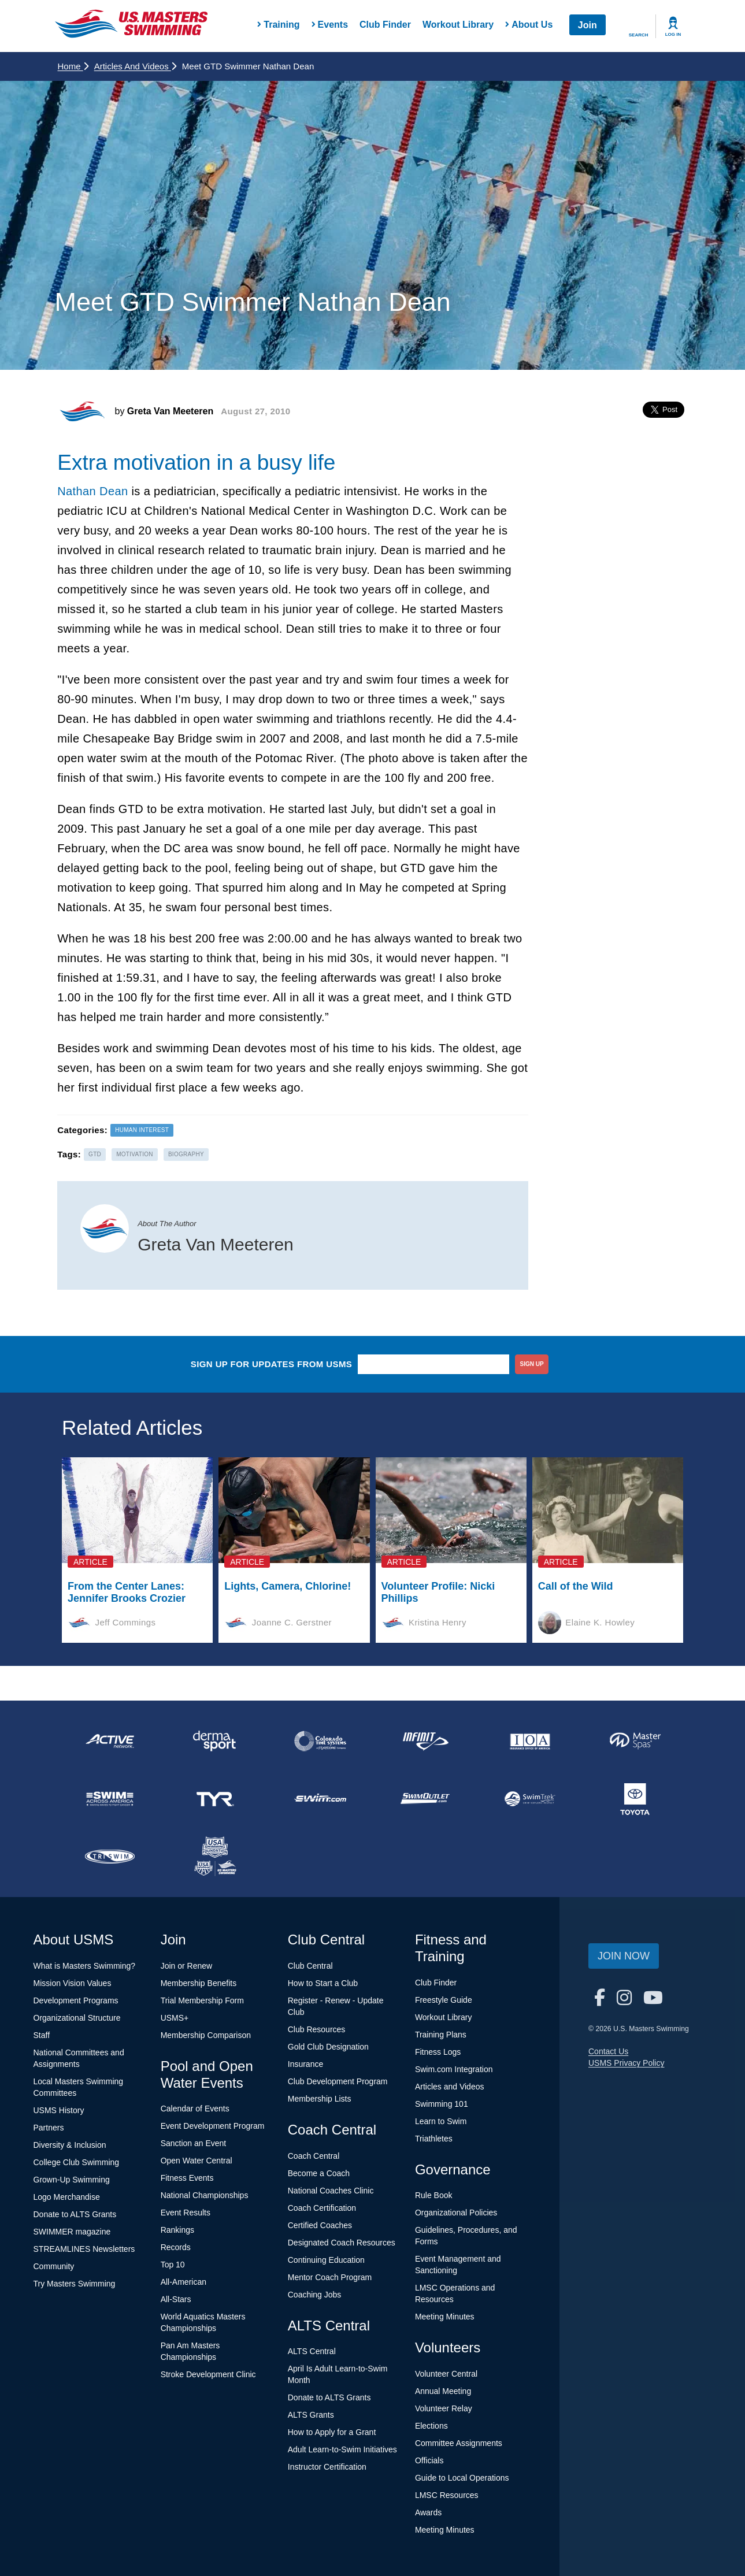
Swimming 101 (441, 2104)
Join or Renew (187, 1965)
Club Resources (317, 2029)
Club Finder (385, 24)
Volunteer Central (446, 2373)
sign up (532, 1364)
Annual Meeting (443, 2391)
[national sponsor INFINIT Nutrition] (425, 1741)
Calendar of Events (195, 2108)
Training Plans (440, 2034)
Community (54, 2266)
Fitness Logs (438, 2052)
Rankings (177, 2229)
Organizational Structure (77, 2017)
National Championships (205, 2195)
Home (73, 66)
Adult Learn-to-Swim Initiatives (342, 2449)
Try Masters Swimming (75, 2283)
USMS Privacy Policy (626, 2063)
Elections (431, 2425)
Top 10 (173, 2264)
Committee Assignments (458, 2443)
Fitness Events (187, 2177)
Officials (429, 2460)
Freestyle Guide (443, 2000)
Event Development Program (213, 2125)
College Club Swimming (77, 2162)
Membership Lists (319, 2098)
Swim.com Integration (454, 2069)
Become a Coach (319, 2173)
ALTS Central (312, 2351)
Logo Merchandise (67, 2197)
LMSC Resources (447, 2495)
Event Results (185, 2212)
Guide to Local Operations (462, 2477)
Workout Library (458, 24)
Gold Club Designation (328, 2046)
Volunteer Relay (443, 2408)
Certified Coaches (320, 2225)
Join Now (624, 1956)
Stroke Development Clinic (208, 2374)
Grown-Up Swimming (72, 2179)
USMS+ (175, 2017)
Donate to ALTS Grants (75, 2214)
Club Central (310, 1965)
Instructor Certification (327, 2466)
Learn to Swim (440, 2121)
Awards (428, 2512)
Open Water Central (196, 2160)
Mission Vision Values (73, 1983)
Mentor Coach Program (330, 2277)
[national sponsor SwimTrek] (530, 1799)
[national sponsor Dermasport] (215, 1741)
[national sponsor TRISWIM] (110, 1857)
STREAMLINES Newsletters (84, 2249)
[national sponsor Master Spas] (635, 1741)
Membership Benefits (199, 1983)
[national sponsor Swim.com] (320, 1799)
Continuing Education (326, 2260)
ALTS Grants (311, 2414)
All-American (183, 2282)
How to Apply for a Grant (332, 2432)
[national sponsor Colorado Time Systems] (320, 1741)
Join (587, 25)
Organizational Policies (456, 2212)
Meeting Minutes (445, 2316)
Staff (42, 2035)
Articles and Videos (135, 66)
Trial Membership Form (202, 2000)
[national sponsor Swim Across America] (110, 1799)
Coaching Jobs (315, 2294)
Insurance (305, 2064)
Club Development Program (338, 2081)
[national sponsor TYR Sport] (215, 1799)
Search (638, 35)
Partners (49, 2127)
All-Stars (176, 2299)
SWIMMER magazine (72, 2231)
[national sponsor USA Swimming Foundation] (215, 1857)
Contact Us (608, 2051)
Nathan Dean (92, 491)
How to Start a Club (323, 1983)
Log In (673, 34)
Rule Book (434, 2195)
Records (176, 2247)
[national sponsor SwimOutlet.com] (425, 1799)
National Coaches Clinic (331, 2190)
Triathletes (434, 2138)
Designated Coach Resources (341, 2242)
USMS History (59, 2110)
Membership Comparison (206, 2035)
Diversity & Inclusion (70, 2145)
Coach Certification (322, 2208)
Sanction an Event (194, 2143)
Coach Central (314, 2156)
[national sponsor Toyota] (635, 1799)
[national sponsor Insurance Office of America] (530, 1741)
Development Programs (76, 2000)
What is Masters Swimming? (85, 1965)
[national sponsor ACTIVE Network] (110, 1741)
